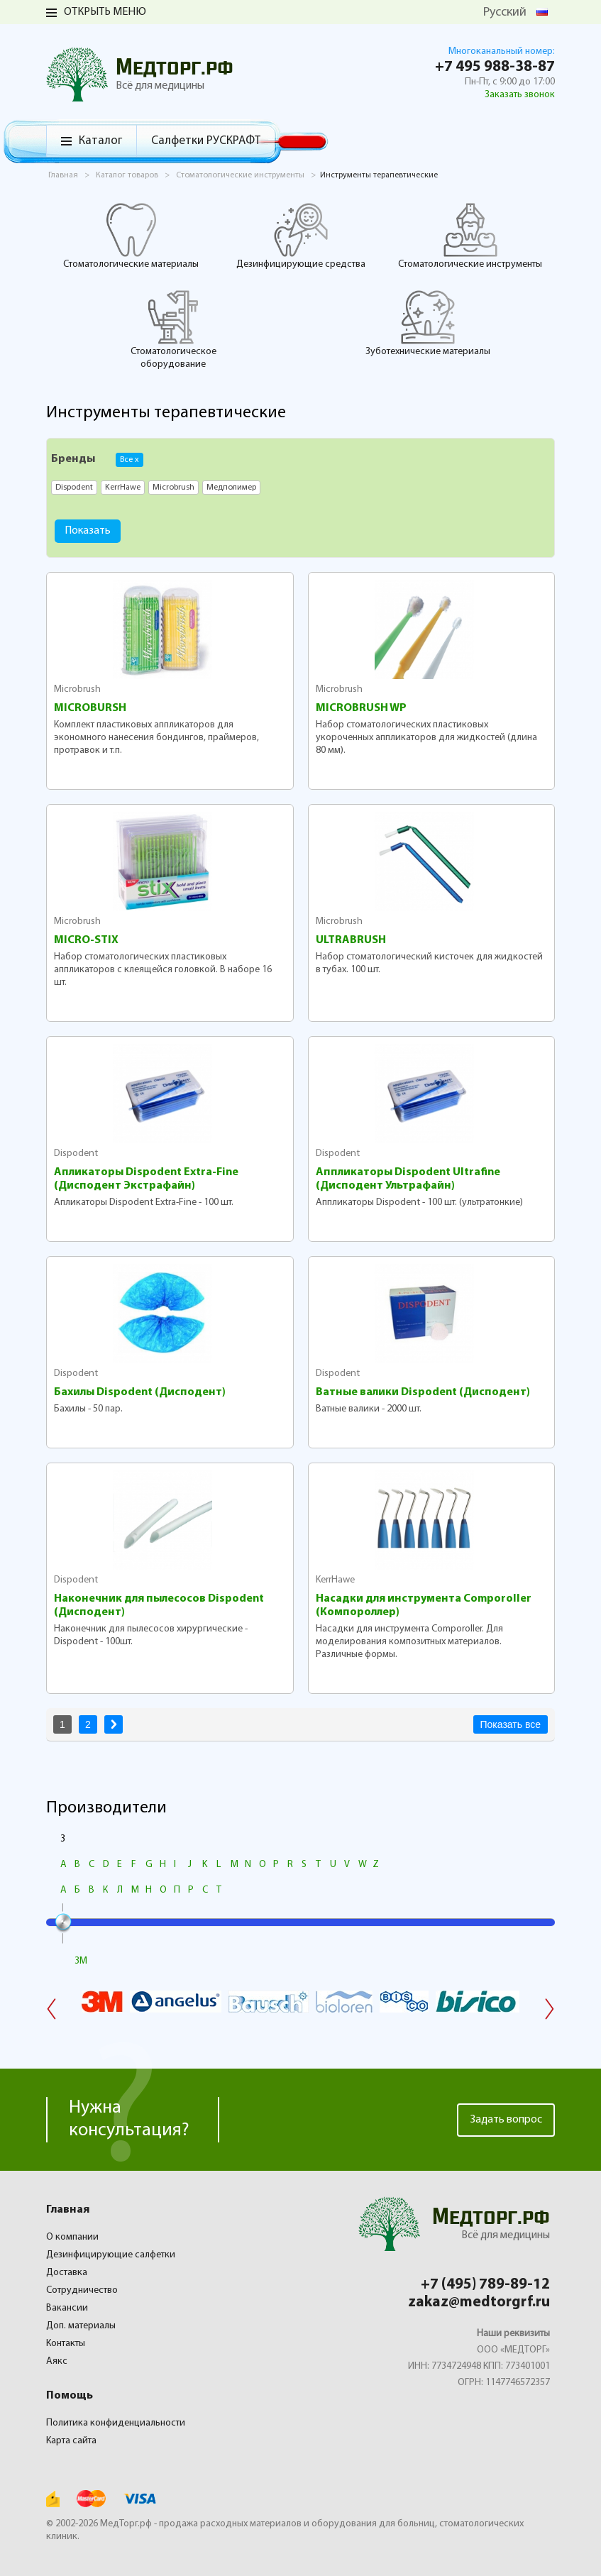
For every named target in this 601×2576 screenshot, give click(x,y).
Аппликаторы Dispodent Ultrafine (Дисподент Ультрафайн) (408, 1179)
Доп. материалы (81, 2326)
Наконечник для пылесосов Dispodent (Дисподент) (159, 1605)
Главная (67, 2210)
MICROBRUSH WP (361, 708)
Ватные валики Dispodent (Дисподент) (423, 1392)
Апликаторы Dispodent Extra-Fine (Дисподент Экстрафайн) (146, 1179)
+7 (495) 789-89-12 (485, 2284)
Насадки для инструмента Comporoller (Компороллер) (423, 1605)
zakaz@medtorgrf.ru (479, 2302)
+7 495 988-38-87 (495, 67)
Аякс (56, 2361)
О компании (72, 2237)
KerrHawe (335, 1580)
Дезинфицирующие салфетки (110, 2255)
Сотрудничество (82, 2290)
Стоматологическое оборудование (173, 329)
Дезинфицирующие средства (300, 236)
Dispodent (76, 1153)
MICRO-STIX (86, 940)
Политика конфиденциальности (115, 2423)
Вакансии (67, 2308)
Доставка (66, 2272)
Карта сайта (71, 2440)
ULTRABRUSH (351, 940)
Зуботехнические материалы (427, 323)
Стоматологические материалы (131, 236)
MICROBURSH (90, 708)
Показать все (510, 1724)
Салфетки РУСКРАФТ (205, 141)
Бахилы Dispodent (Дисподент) (140, 1392)
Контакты (65, 2343)
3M (81, 1961)
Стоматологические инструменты (470, 236)
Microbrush (77, 689)
